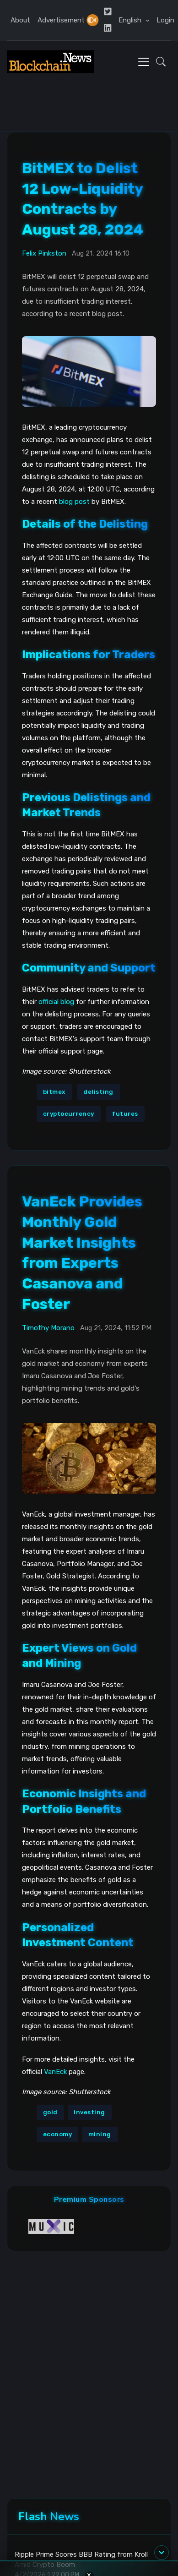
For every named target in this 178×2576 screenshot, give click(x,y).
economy (57, 2134)
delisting (98, 1091)
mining (99, 2134)
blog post (74, 501)
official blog (56, 1002)
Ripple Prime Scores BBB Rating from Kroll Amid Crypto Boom (81, 2559)
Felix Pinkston (44, 253)
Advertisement (61, 20)
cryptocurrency (68, 1113)
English (131, 20)
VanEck (55, 2072)
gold (50, 2112)
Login (165, 20)
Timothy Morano (48, 1328)
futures (125, 1113)
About (20, 20)
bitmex (54, 1091)
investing (89, 2112)
